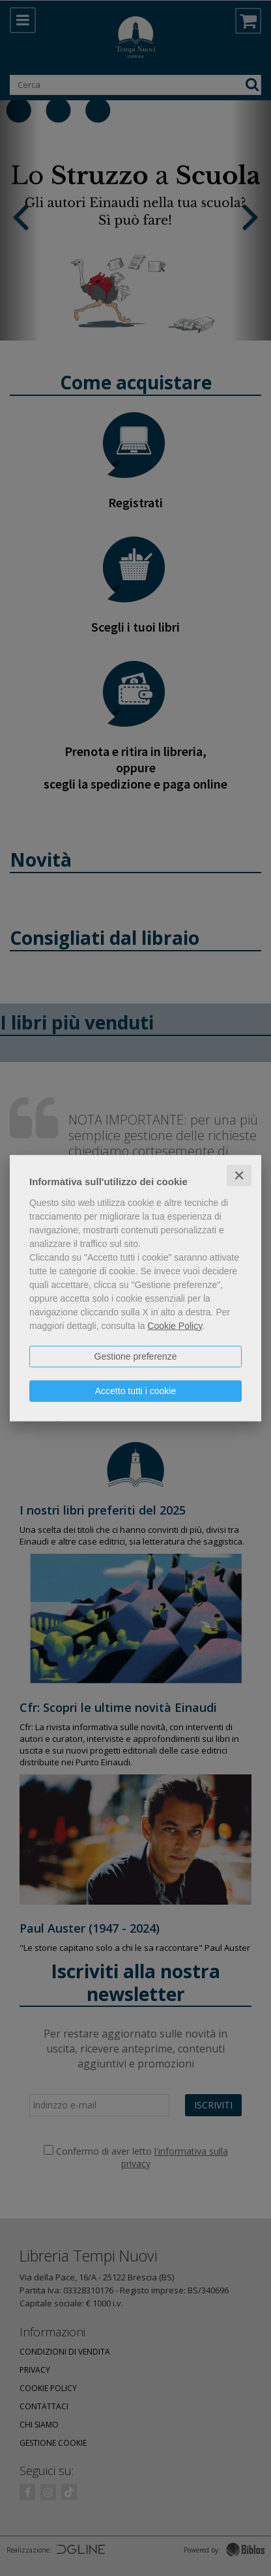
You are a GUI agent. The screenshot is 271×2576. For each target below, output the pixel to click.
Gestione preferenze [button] (135, 1356)
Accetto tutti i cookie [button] (136, 1390)
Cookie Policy (174, 1325)
